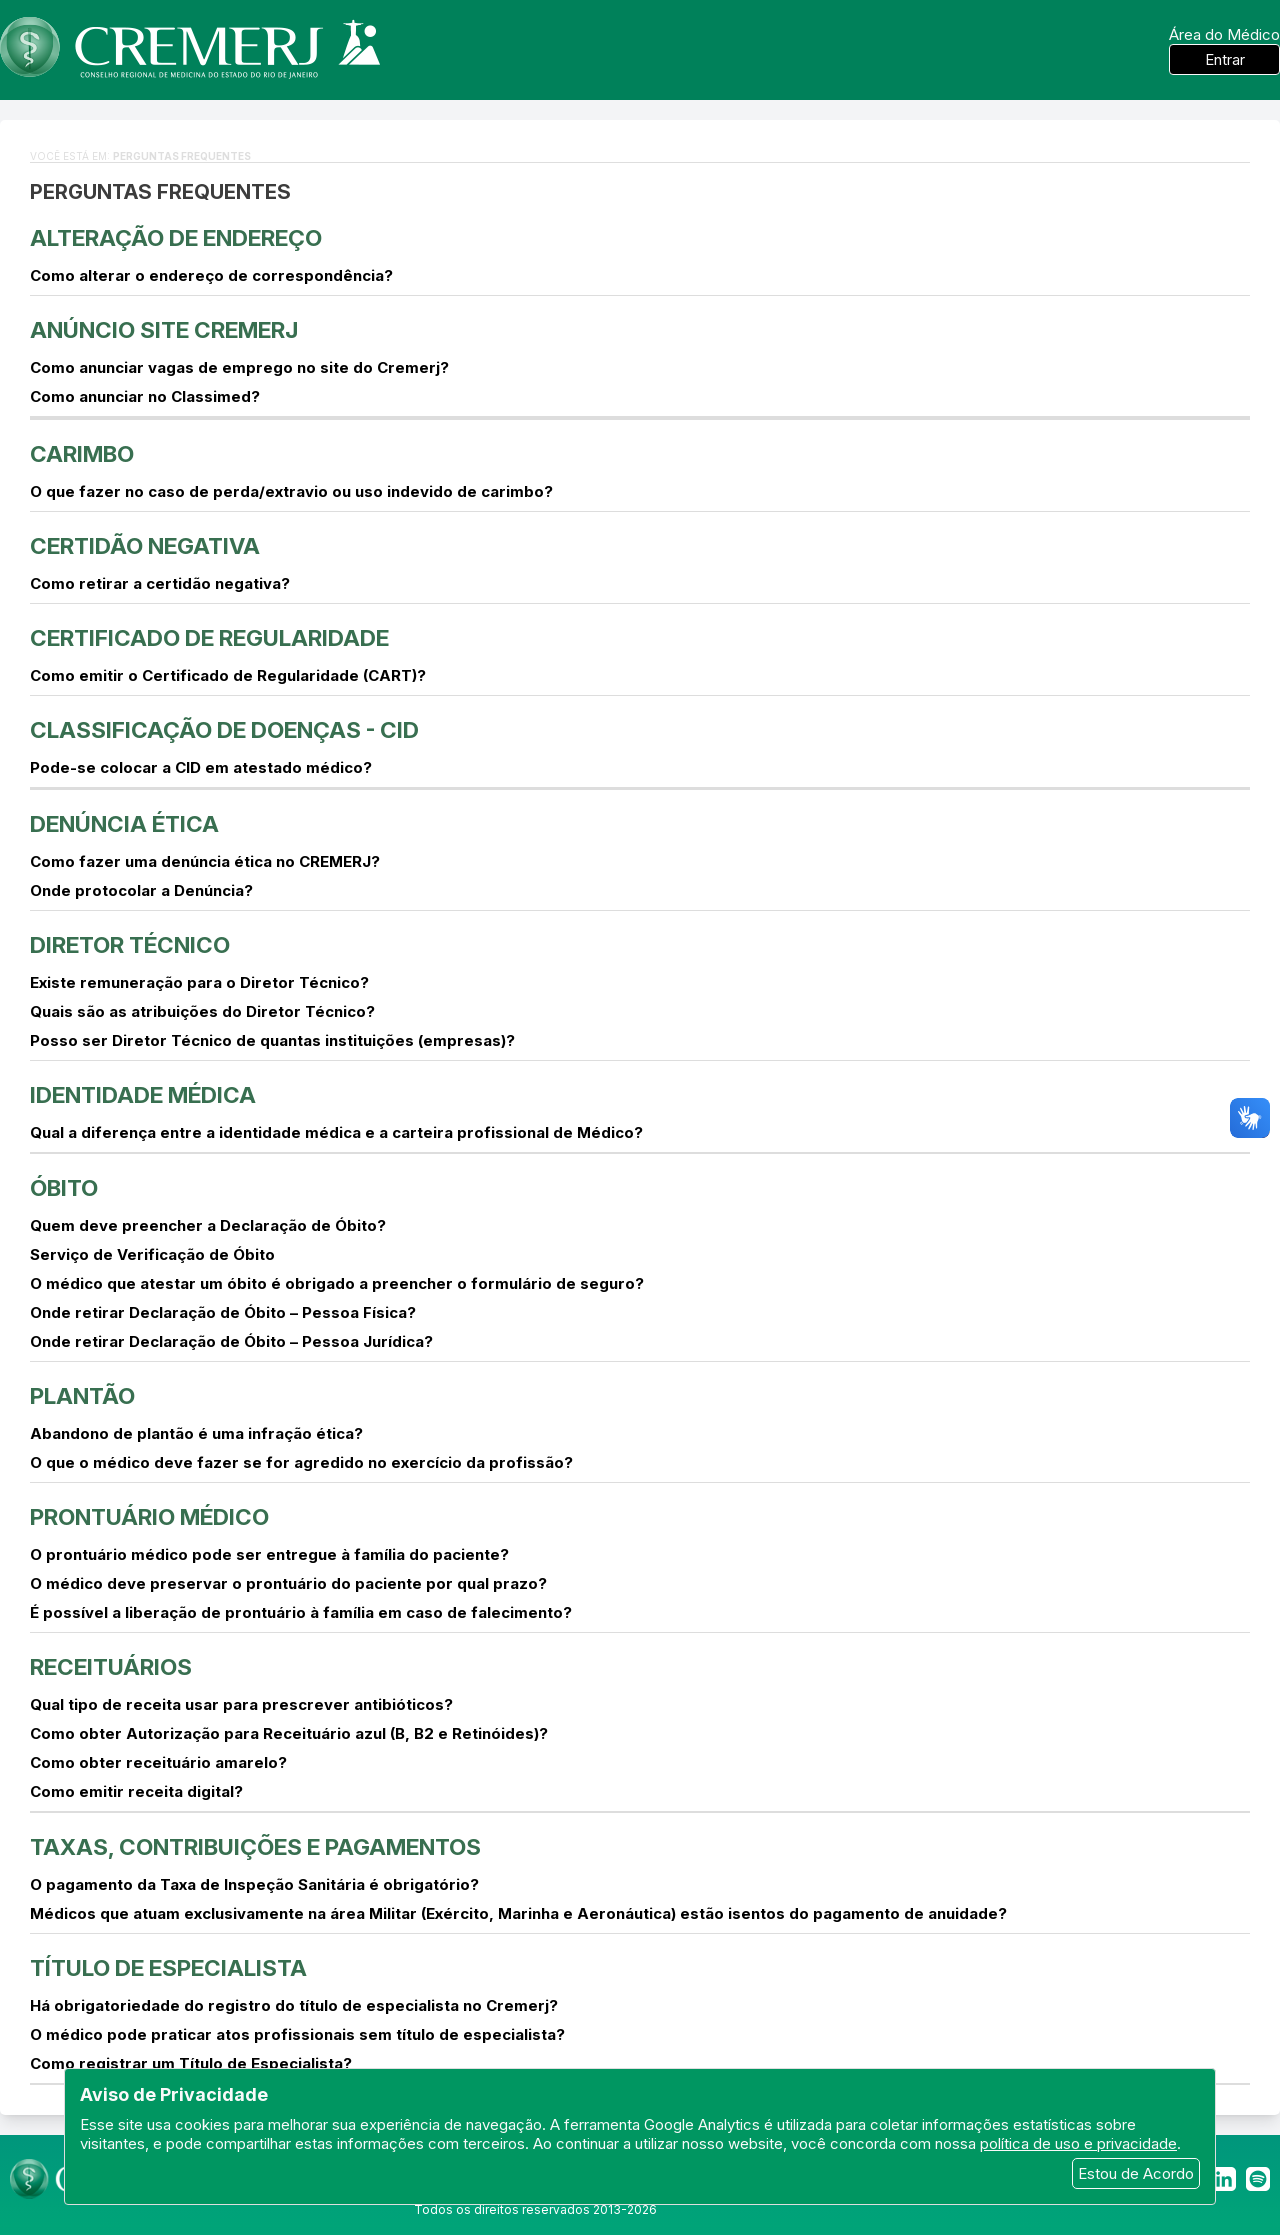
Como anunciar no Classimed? (145, 396)
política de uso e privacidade (1078, 2143)
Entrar (1225, 59)
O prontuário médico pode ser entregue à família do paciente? (269, 1554)
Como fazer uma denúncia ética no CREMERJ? (205, 861)
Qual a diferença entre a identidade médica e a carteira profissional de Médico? (336, 1132)
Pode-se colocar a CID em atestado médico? (201, 767)
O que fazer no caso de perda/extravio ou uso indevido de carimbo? (291, 491)
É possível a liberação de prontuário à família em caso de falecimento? (301, 1612)
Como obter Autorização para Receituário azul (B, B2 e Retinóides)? (289, 1733)
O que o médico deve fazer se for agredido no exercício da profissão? (301, 1462)
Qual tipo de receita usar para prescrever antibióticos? (241, 1704)
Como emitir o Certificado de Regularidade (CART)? (228, 675)
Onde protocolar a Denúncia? (141, 890)
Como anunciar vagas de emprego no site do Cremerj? (239, 367)
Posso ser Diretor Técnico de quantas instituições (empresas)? (272, 1040)
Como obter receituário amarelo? (158, 1762)
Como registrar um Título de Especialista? (191, 2063)
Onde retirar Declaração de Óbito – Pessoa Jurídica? (231, 1341)
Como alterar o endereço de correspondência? (211, 275)
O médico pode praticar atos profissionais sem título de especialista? (297, 2034)
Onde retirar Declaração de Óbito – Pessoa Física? (223, 1312)
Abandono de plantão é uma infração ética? (196, 1433)
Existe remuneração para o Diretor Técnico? (199, 982)
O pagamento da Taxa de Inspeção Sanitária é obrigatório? (254, 1884)
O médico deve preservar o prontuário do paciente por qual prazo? (288, 1583)
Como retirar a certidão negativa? (160, 583)
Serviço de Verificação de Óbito (152, 1254)
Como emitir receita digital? (136, 1791)
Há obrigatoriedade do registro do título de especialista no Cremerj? (294, 2005)
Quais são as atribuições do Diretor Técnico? (202, 1011)
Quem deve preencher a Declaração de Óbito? (208, 1225)
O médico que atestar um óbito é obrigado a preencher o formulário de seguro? (337, 1283)
